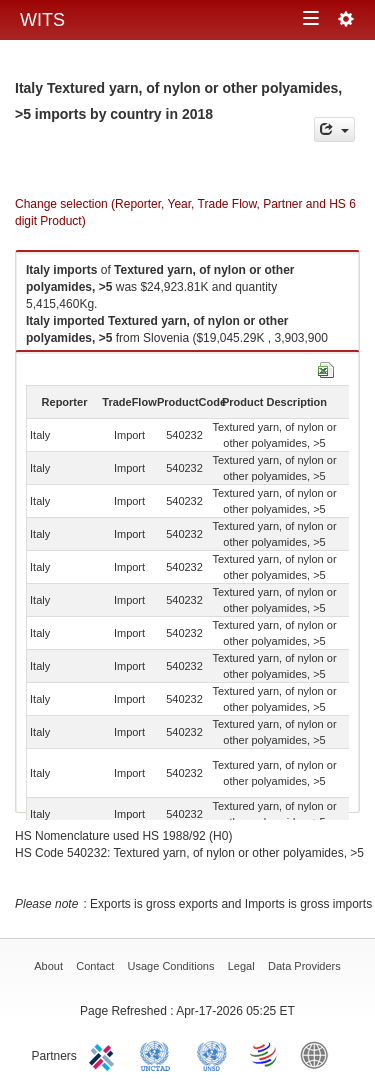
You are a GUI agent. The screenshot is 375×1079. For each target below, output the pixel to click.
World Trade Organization (265, 1054)
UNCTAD (159, 1054)
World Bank (319, 1054)
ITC (105, 1054)
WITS (42, 20)
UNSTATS (212, 1054)
